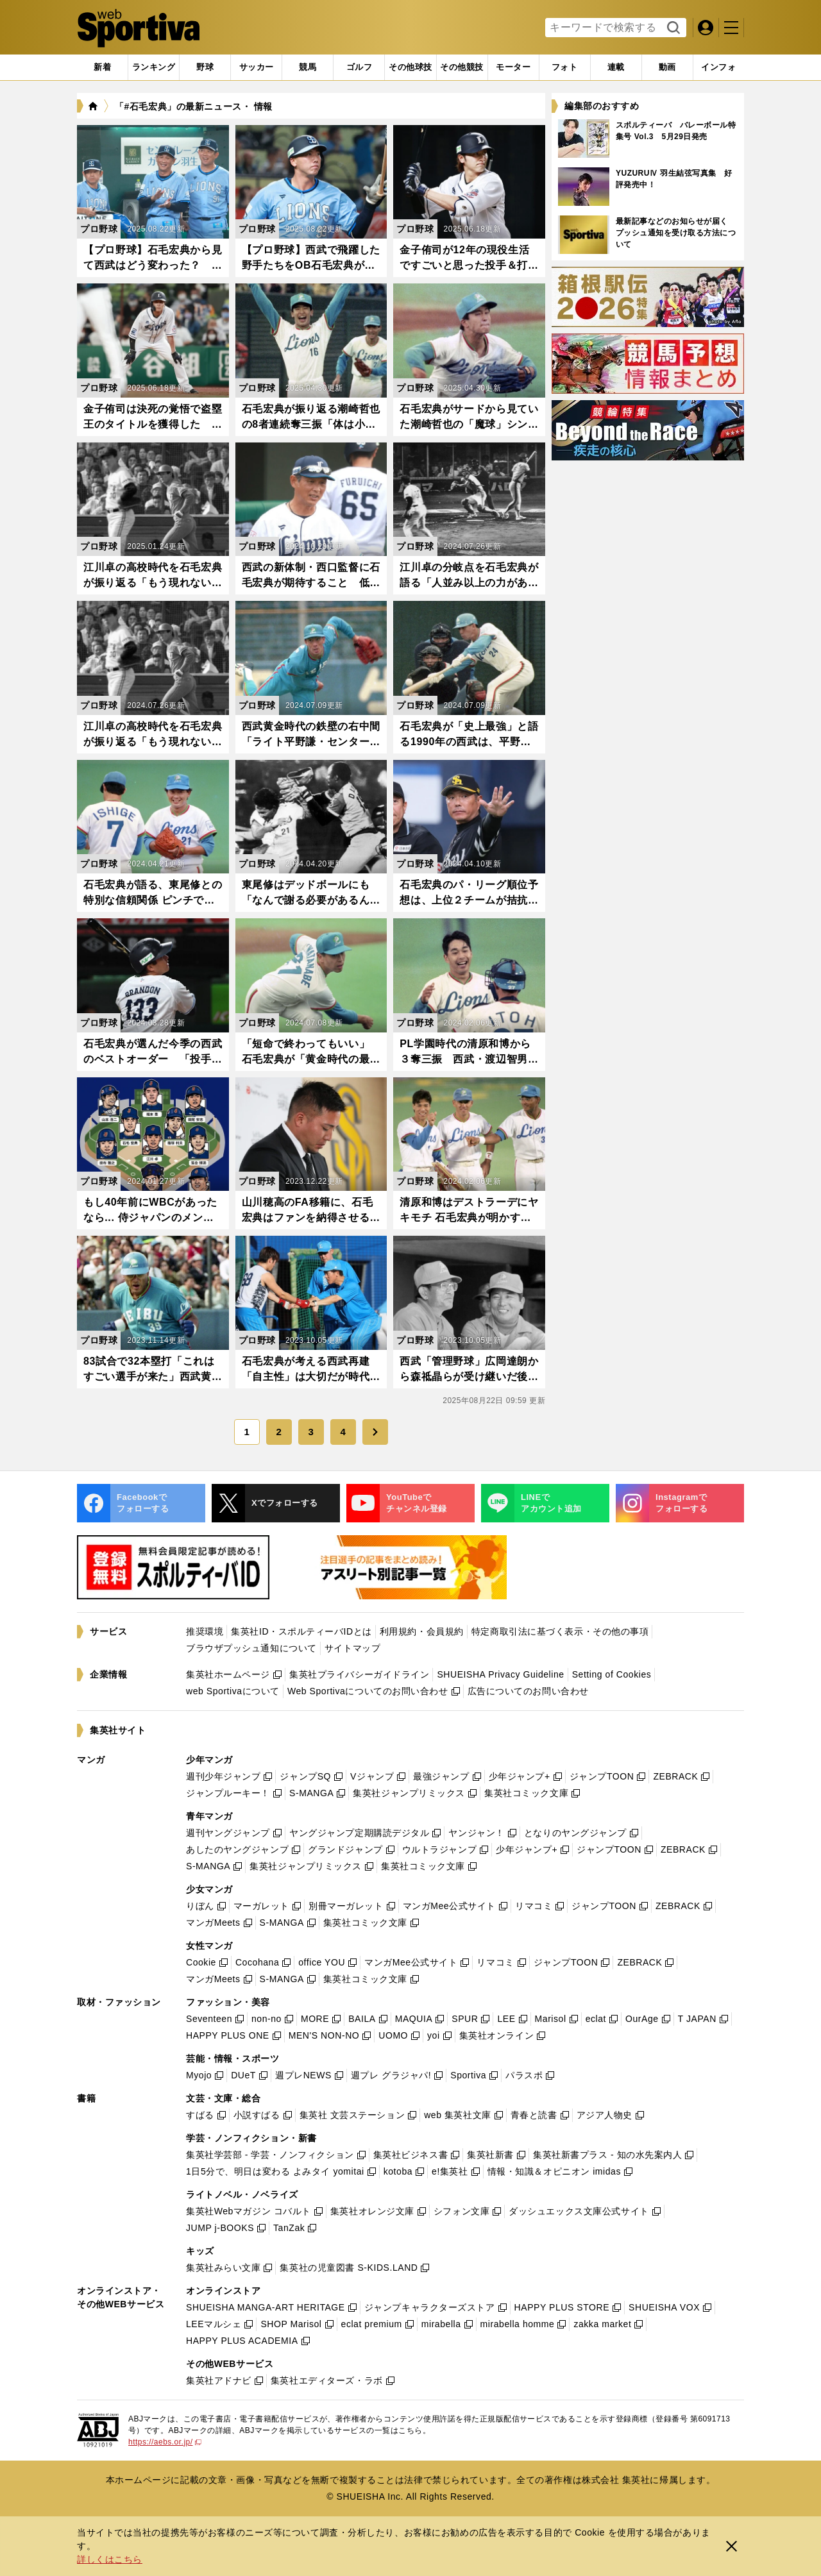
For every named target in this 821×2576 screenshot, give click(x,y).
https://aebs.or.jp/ (164, 2441)
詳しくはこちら (109, 2559)
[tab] (205, 67)
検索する (672, 28)
